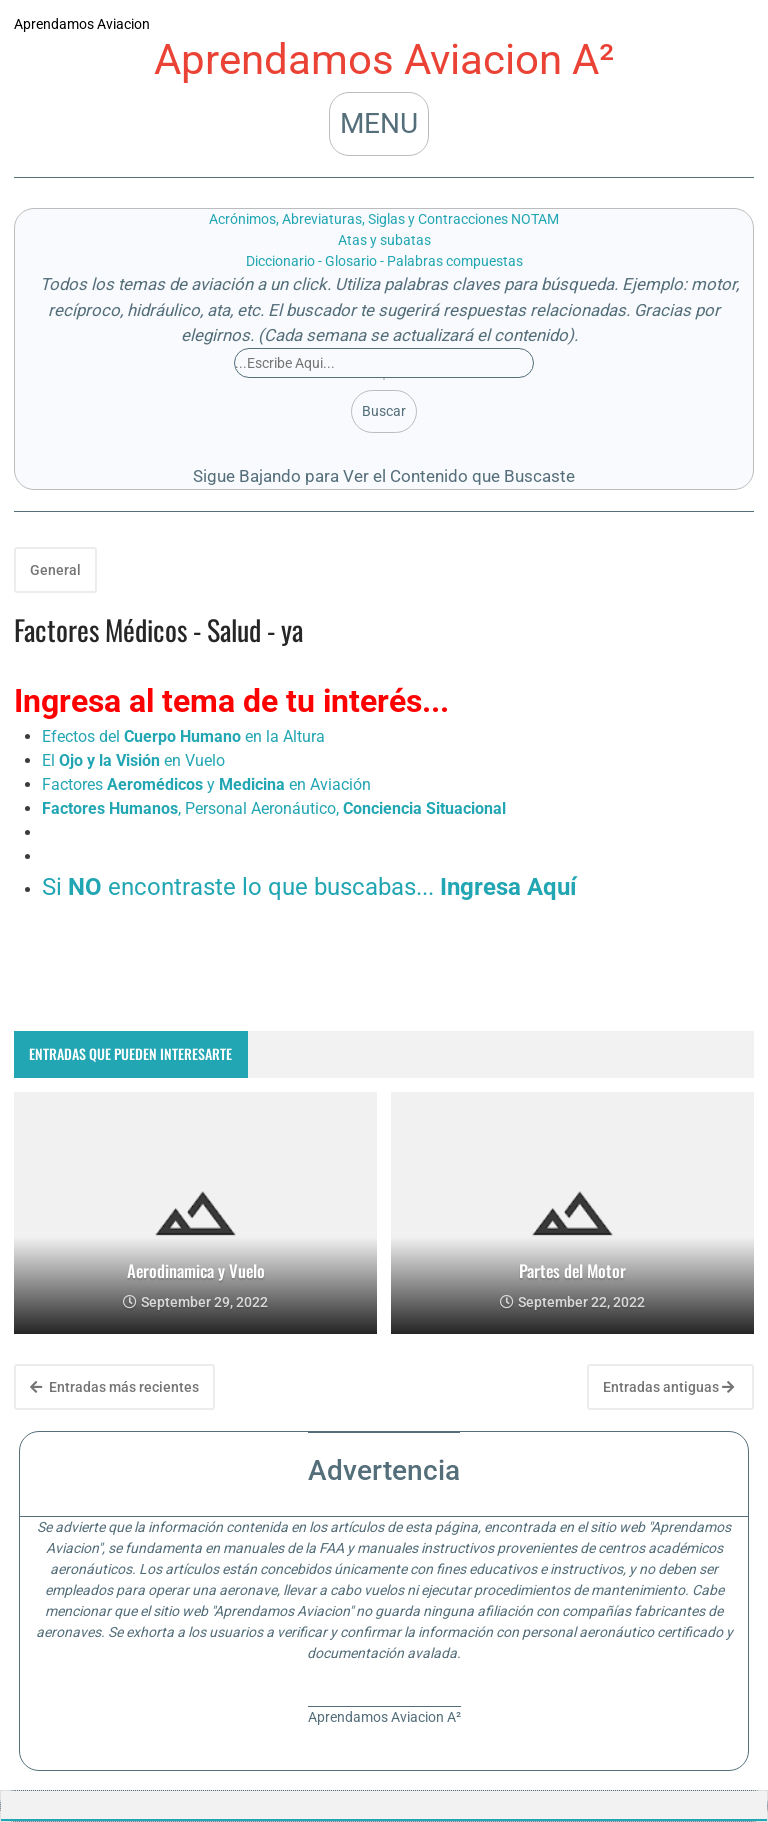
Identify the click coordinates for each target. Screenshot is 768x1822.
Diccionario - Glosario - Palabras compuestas (384, 261)
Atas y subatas (384, 240)
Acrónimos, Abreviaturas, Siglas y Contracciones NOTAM (384, 219)
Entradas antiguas (668, 1387)
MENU (379, 123)
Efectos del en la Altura (183, 736)
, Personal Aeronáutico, (274, 808)
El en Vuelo (133, 760)
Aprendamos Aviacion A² (384, 59)
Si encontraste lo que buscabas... (309, 887)
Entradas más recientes (114, 1387)
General (55, 570)
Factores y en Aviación (206, 784)
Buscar (384, 411)
